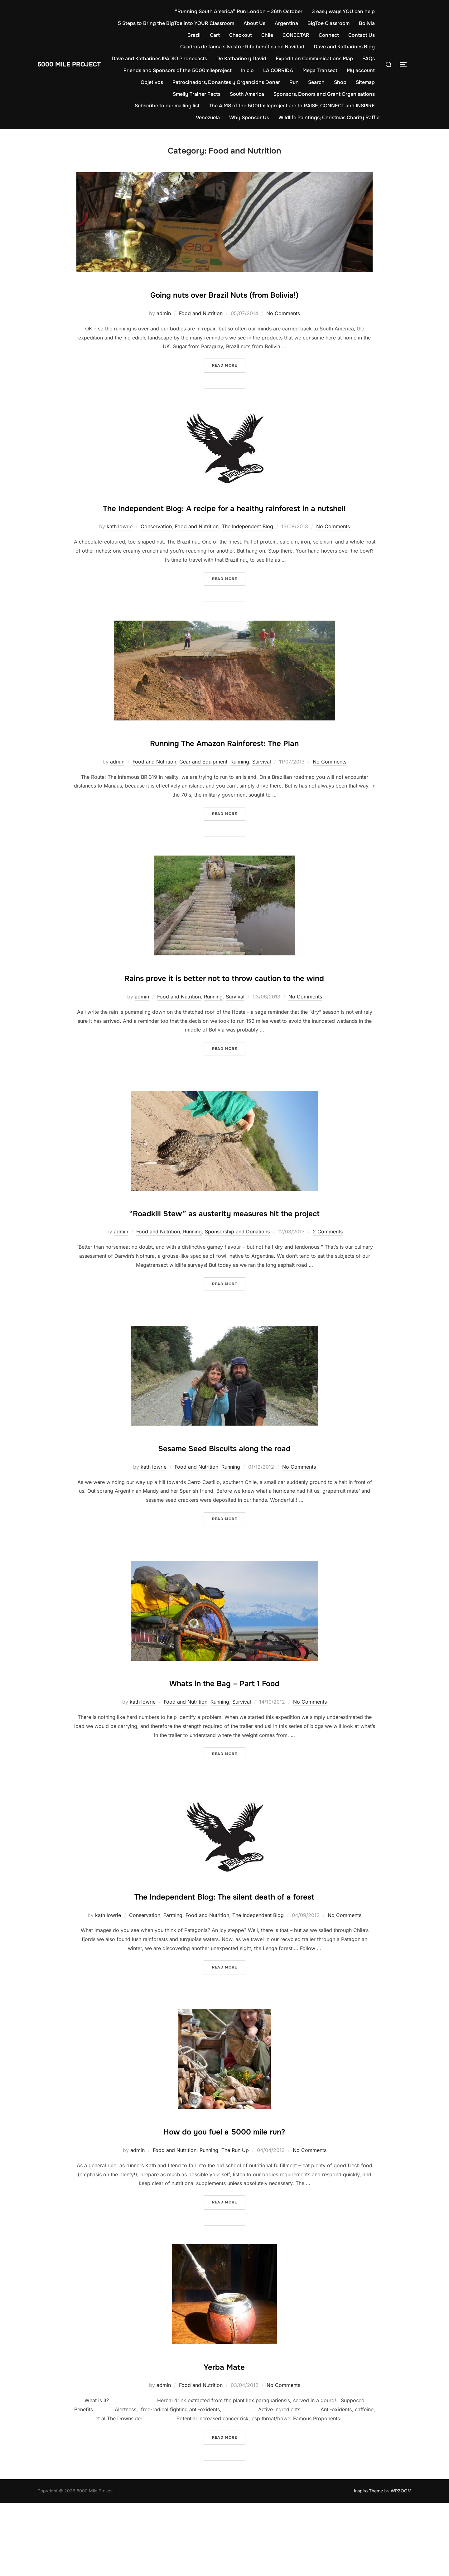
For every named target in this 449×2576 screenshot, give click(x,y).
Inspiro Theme (368, 2564)
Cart (215, 35)
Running (239, 780)
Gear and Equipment (203, 780)
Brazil (193, 35)
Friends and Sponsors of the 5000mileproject (215, 70)
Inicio (284, 70)
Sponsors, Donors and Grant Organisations (324, 94)
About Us (280, 23)
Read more (228, 365)
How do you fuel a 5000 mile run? (224, 2203)
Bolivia (170, 35)
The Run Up (235, 2223)
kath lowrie (120, 545)
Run (322, 82)
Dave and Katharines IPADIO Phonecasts (181, 58)
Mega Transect (357, 70)
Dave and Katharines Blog (344, 46)
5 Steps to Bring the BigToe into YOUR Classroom (201, 23)
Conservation (156, 545)
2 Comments (328, 1287)
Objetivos (180, 82)
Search (344, 82)
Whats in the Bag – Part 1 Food (224, 1737)
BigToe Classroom (354, 23)
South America (247, 94)
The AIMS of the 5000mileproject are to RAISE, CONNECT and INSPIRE (292, 105)
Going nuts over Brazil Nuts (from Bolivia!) (224, 293)
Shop (368, 82)
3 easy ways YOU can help (343, 11)
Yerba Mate (224, 2438)
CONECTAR (295, 35)
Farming (172, 1988)
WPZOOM (401, 2564)
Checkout (240, 35)
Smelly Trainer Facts (196, 94)
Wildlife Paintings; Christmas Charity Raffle (328, 117)
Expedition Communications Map (336, 58)
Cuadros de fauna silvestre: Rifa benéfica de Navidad (242, 46)
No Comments (283, 313)
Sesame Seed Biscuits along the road (224, 1501)
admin (164, 313)
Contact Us (361, 35)
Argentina (311, 23)
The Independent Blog (247, 545)
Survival (261, 780)
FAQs (145, 70)
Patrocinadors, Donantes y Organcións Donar (254, 82)
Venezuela (208, 117)
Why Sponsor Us (249, 117)
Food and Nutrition (201, 313)
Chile (267, 35)
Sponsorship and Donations (237, 1287)
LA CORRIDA (316, 70)
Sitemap (153, 94)
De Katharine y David (263, 58)
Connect (329, 35)
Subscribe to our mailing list (167, 105)
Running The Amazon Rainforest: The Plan (224, 760)
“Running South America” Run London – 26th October (238, 11)
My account (146, 82)
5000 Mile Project (78, 64)
